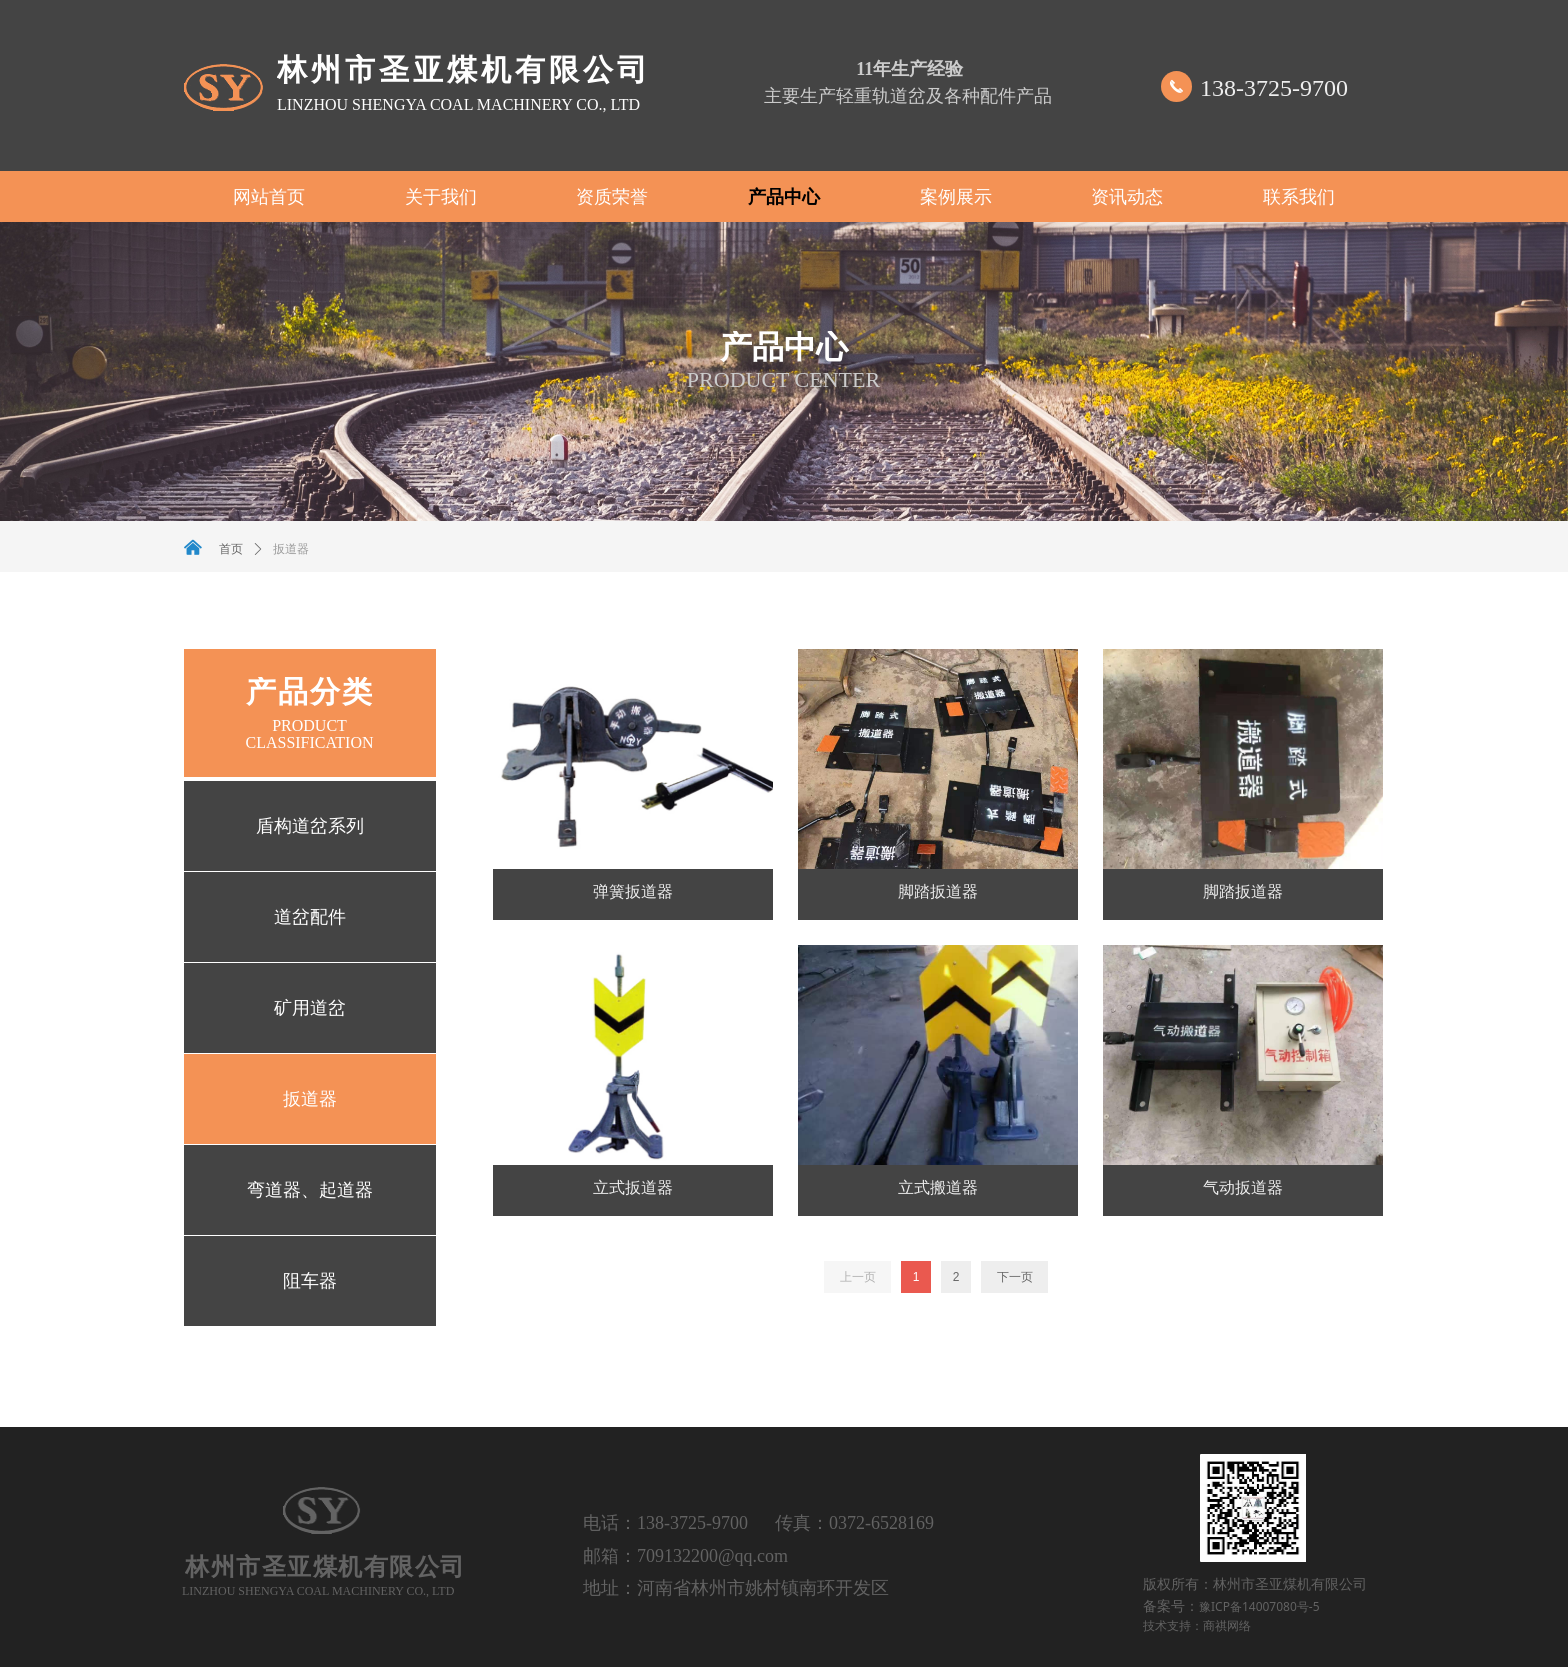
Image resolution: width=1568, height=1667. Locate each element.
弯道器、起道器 (310, 1190)
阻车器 (310, 1281)
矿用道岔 (310, 1008)
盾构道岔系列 (310, 826)
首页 (231, 549)
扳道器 (310, 1099)
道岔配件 (310, 917)
